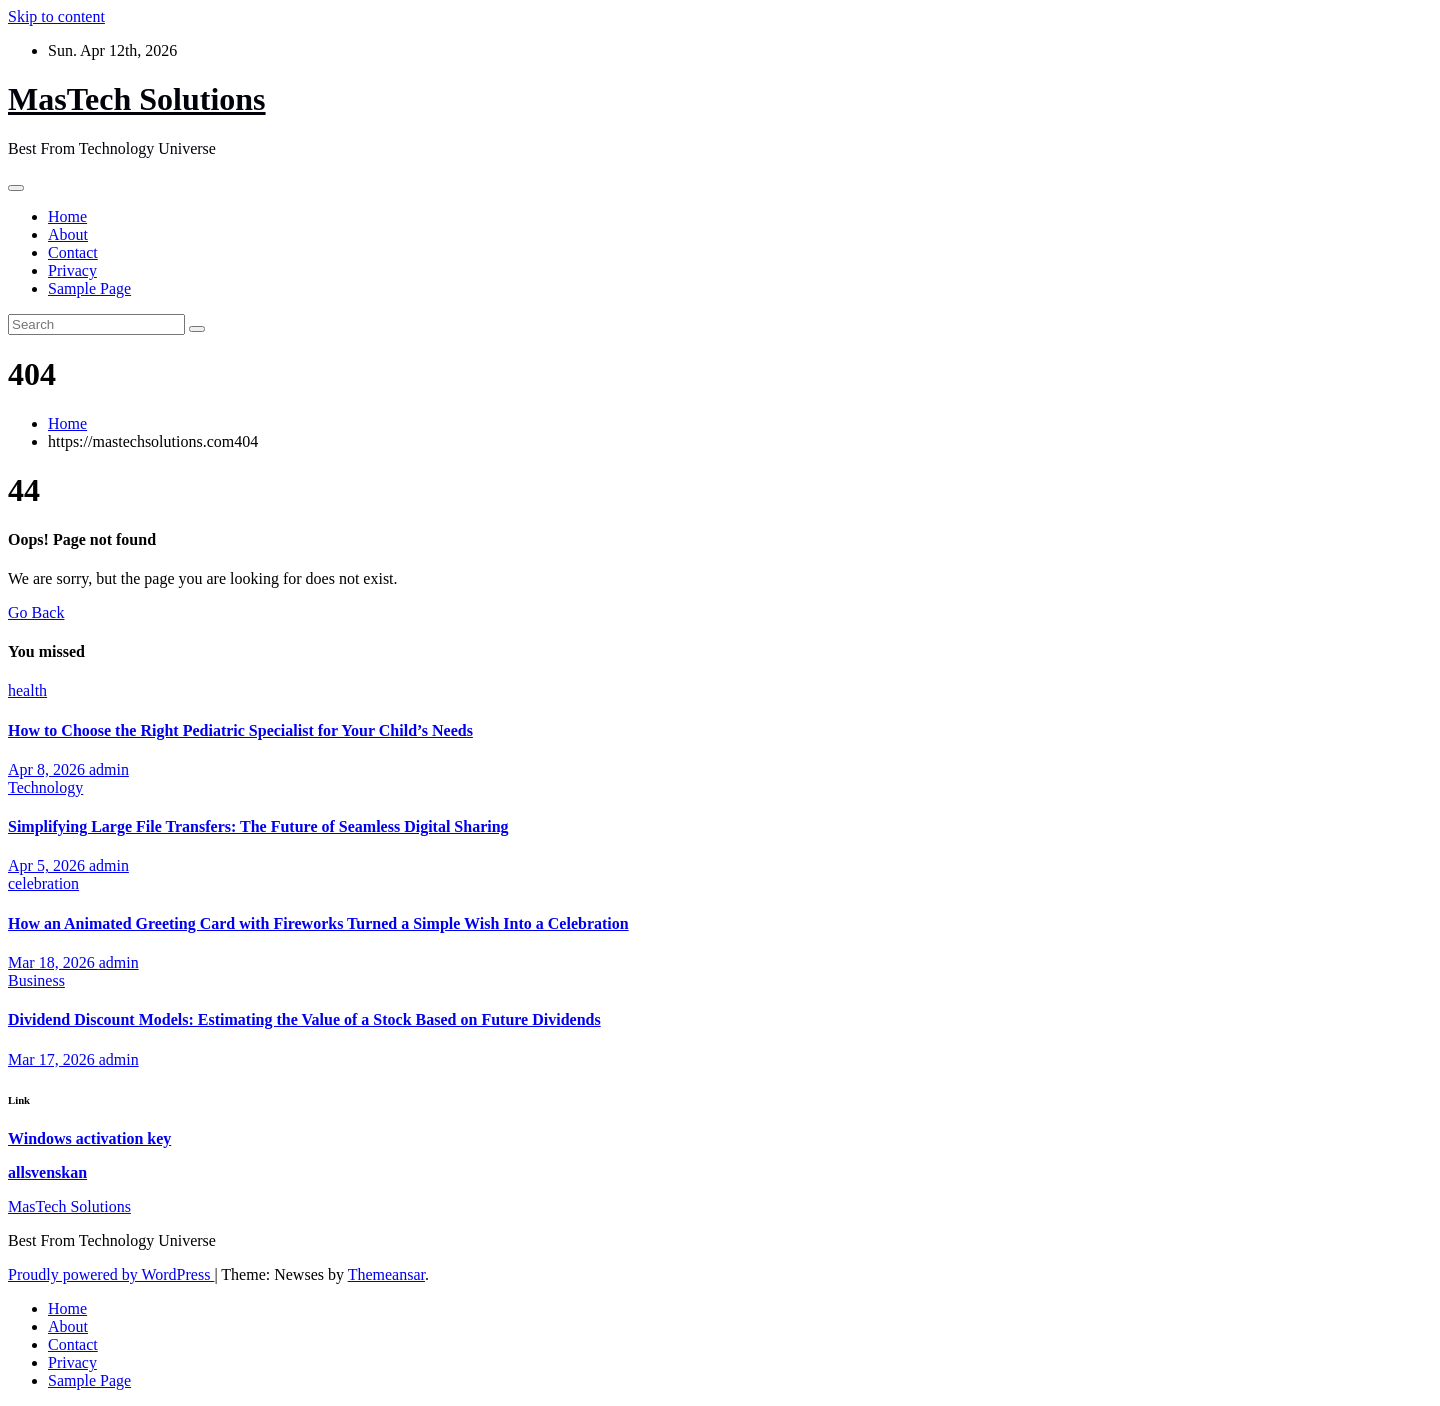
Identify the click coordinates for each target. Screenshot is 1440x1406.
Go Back (36, 612)
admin (109, 769)
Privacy (72, 270)
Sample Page (89, 288)
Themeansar (386, 1274)
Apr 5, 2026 (48, 865)
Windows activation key (89, 1138)
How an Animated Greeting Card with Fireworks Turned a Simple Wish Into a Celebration (318, 923)
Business (36, 980)
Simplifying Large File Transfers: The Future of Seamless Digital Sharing (258, 826)
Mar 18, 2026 (53, 962)
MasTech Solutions (137, 99)
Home (67, 216)
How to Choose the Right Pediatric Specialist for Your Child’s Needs (240, 730)
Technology (45, 787)
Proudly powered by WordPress (111, 1274)
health (27, 690)
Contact (73, 252)
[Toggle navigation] (16, 188)
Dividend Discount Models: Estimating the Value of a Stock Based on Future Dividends (304, 1019)
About (68, 234)
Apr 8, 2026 (48, 769)
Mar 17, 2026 (53, 1059)
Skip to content (56, 16)
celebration (43, 883)
